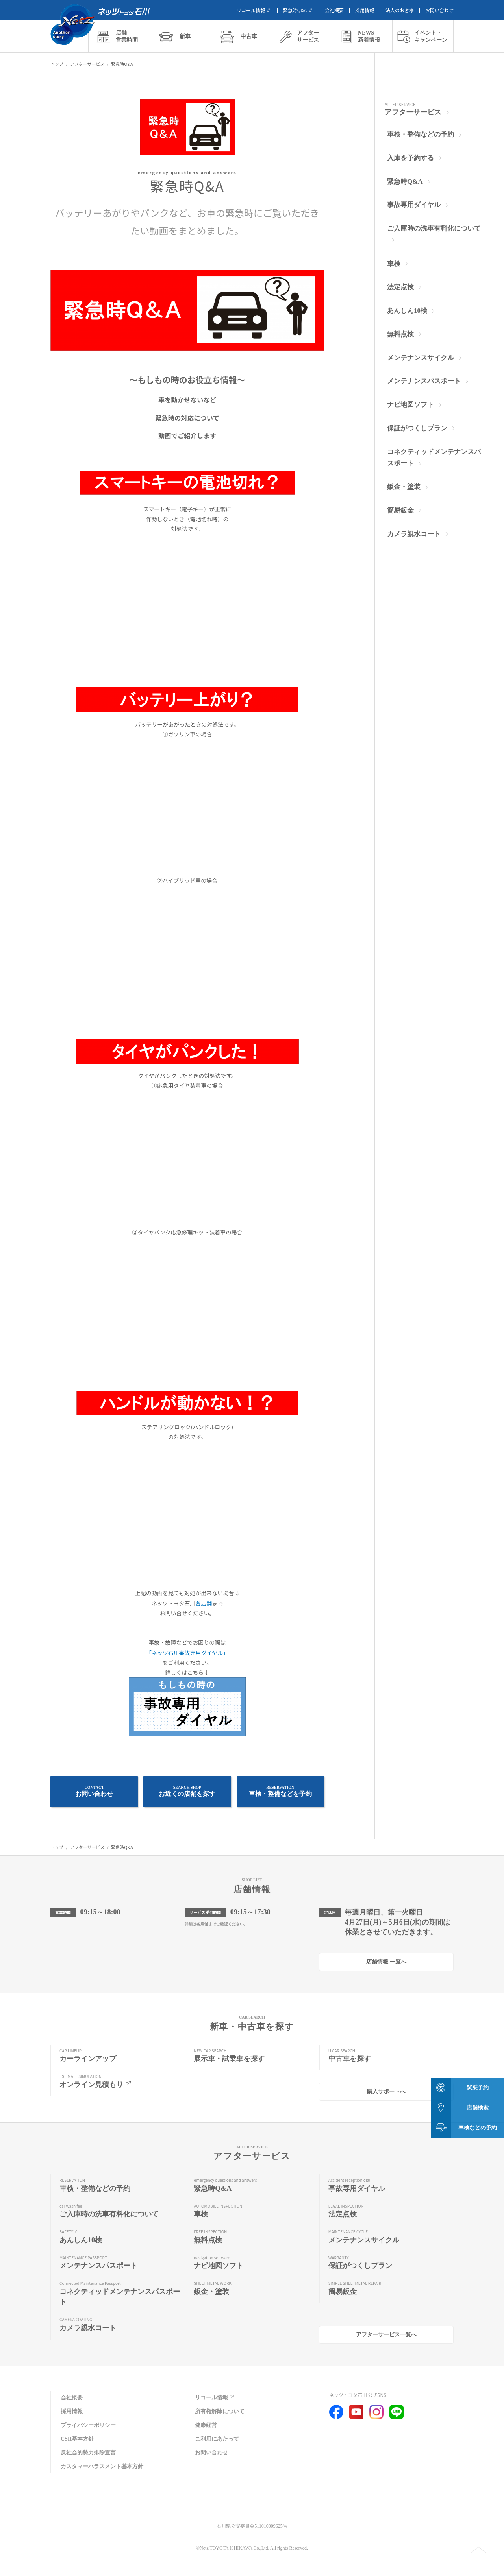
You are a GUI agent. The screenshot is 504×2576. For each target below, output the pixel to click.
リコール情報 (254, 10)
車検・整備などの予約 (420, 134)
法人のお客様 (399, 10)
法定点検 (400, 287)
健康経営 (206, 2425)
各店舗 (204, 1603)
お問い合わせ (439, 10)
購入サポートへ (386, 2091)
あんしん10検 (407, 310)
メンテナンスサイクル (420, 358)
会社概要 (334, 10)
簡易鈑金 (400, 510)
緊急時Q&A (298, 10)
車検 (393, 264)
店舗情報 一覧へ (386, 1962)
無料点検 (400, 334)
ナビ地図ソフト (410, 404)
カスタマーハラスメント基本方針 (102, 2466)
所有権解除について (220, 2411)
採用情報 (364, 10)
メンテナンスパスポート (424, 381)
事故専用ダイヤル (414, 205)
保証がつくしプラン (417, 428)
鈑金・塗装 (404, 487)
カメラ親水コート (414, 534)
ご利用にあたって (217, 2439)
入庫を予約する (410, 158)
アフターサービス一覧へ (386, 2335)
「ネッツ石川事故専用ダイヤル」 (187, 1653)
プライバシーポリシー (88, 2425)
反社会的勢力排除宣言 (88, 2453)
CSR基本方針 (77, 2439)
